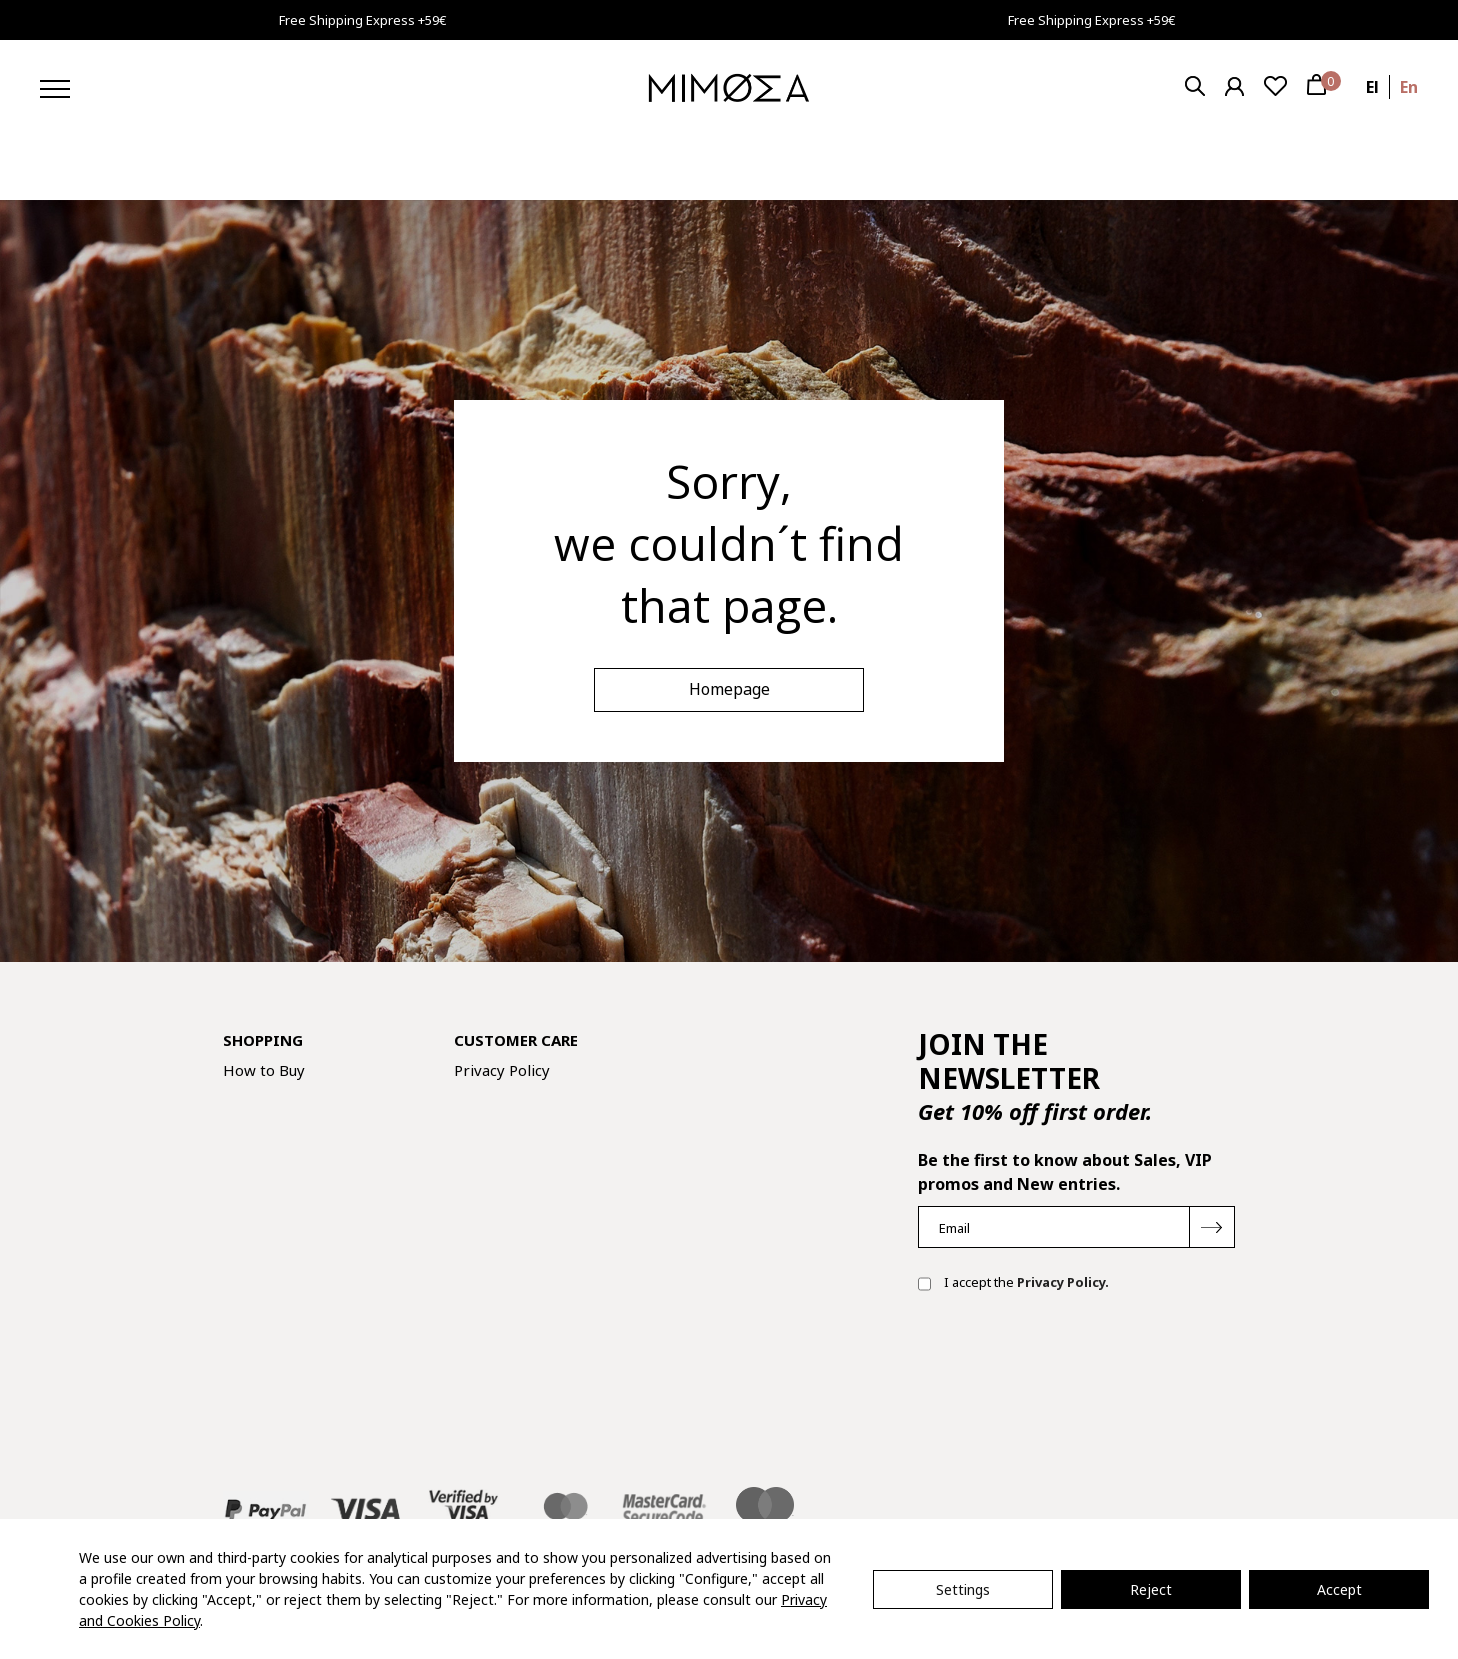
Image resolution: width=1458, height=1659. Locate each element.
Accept (1339, 1589)
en (1409, 87)
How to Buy (264, 1070)
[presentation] (1070, 1372)
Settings (963, 1589)
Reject (1151, 1589)
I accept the (1013, 1284)
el (1372, 87)
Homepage (729, 689)
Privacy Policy (502, 1070)
